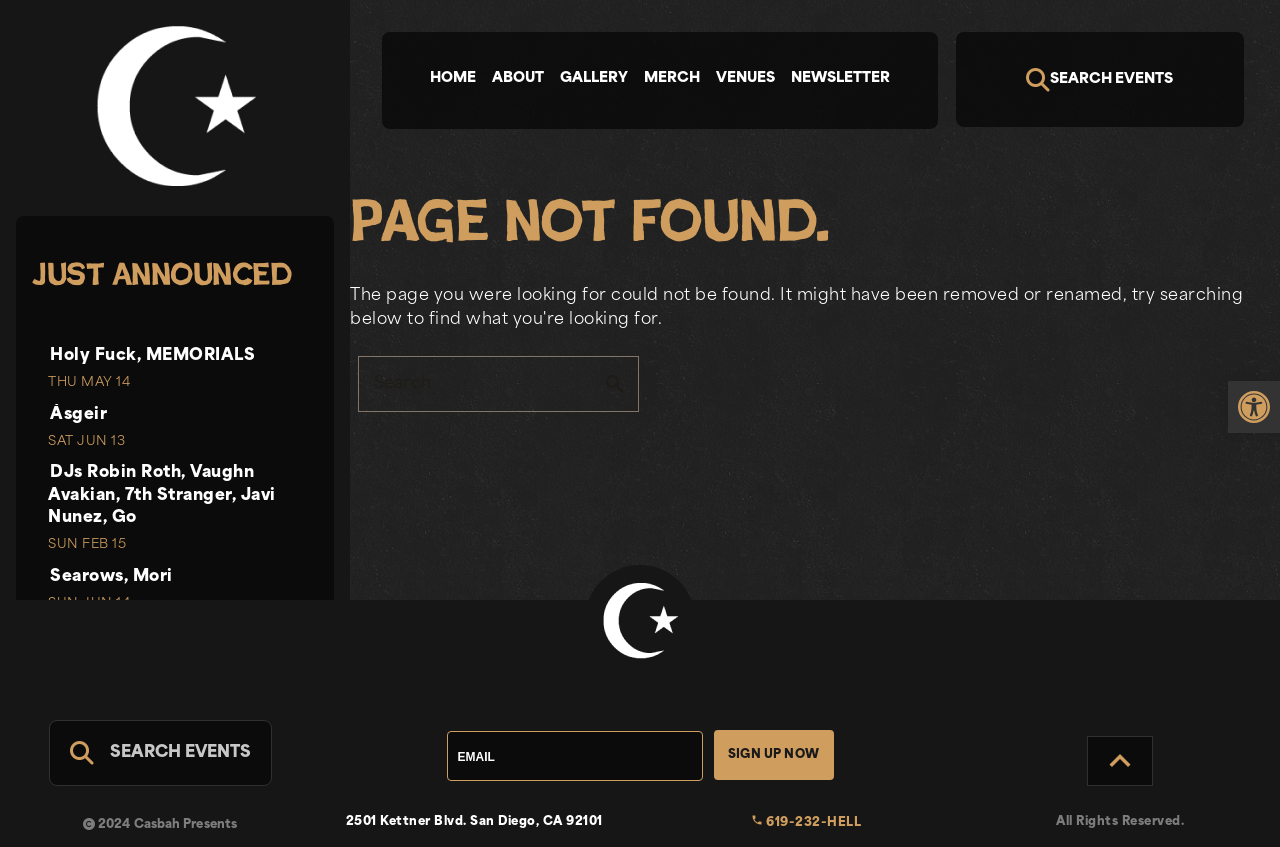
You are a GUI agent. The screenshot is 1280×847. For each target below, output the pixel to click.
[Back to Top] (1120, 761)
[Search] (1100, 79)
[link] (1254, 407)
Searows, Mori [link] (111, 577)
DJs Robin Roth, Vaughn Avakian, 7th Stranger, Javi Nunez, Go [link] (162, 495)
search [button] (615, 384)
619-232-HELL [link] (806, 823)
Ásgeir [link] (78, 415)
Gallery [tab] (594, 78)
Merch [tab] (672, 78)
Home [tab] (453, 78)
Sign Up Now (773, 755)
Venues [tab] (745, 78)
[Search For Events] (160, 753)
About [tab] (518, 78)
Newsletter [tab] (840, 78)
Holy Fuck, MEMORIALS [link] (152, 356)
